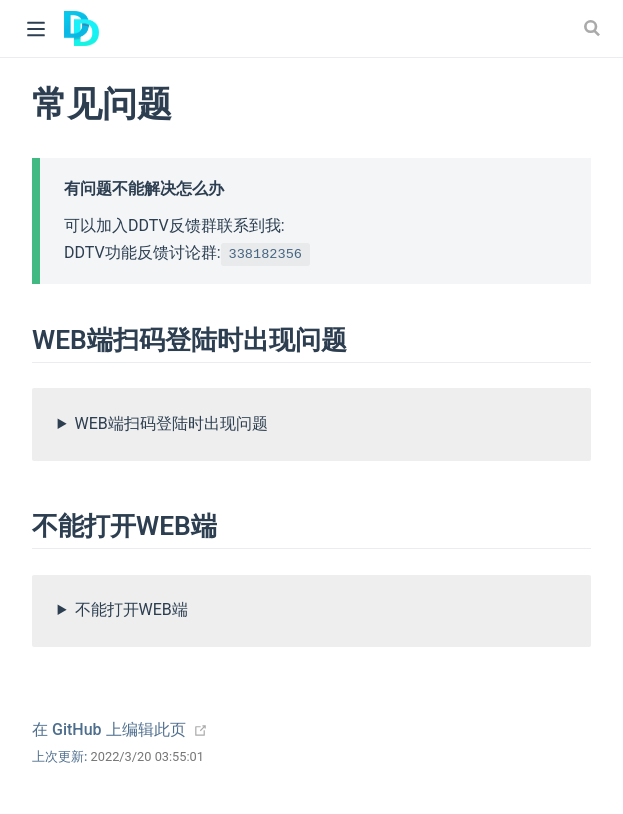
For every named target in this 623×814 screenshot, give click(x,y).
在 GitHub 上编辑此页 (109, 729)
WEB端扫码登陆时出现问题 (171, 423)
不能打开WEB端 (131, 609)
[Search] (594, 28)
